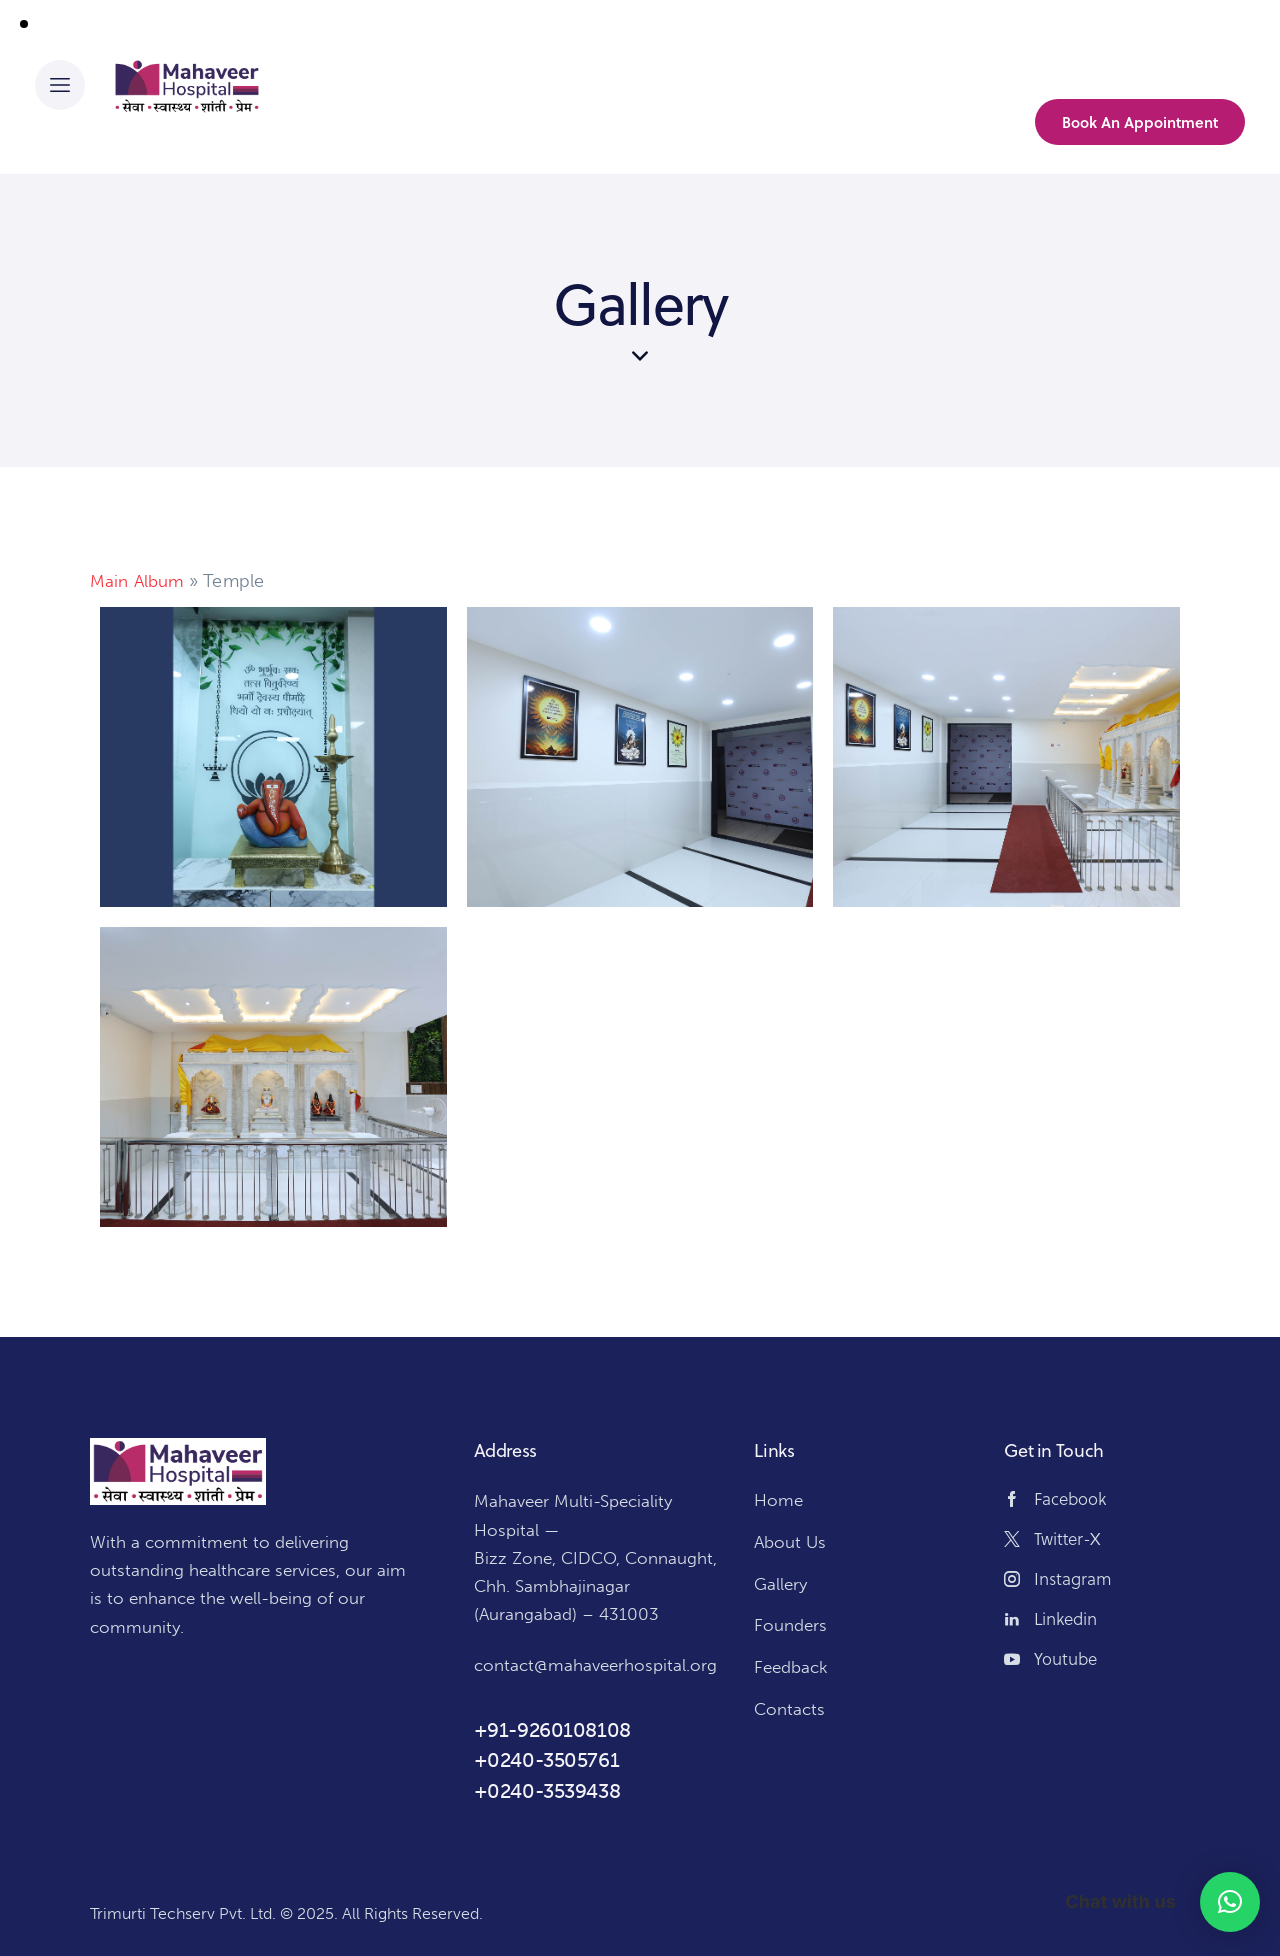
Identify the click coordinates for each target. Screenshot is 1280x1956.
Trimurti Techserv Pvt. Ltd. (182, 1913)
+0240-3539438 (547, 1790)
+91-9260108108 (552, 1730)
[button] (1230, 1902)
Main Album (139, 581)
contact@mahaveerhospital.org (595, 1665)
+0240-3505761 (547, 1760)
